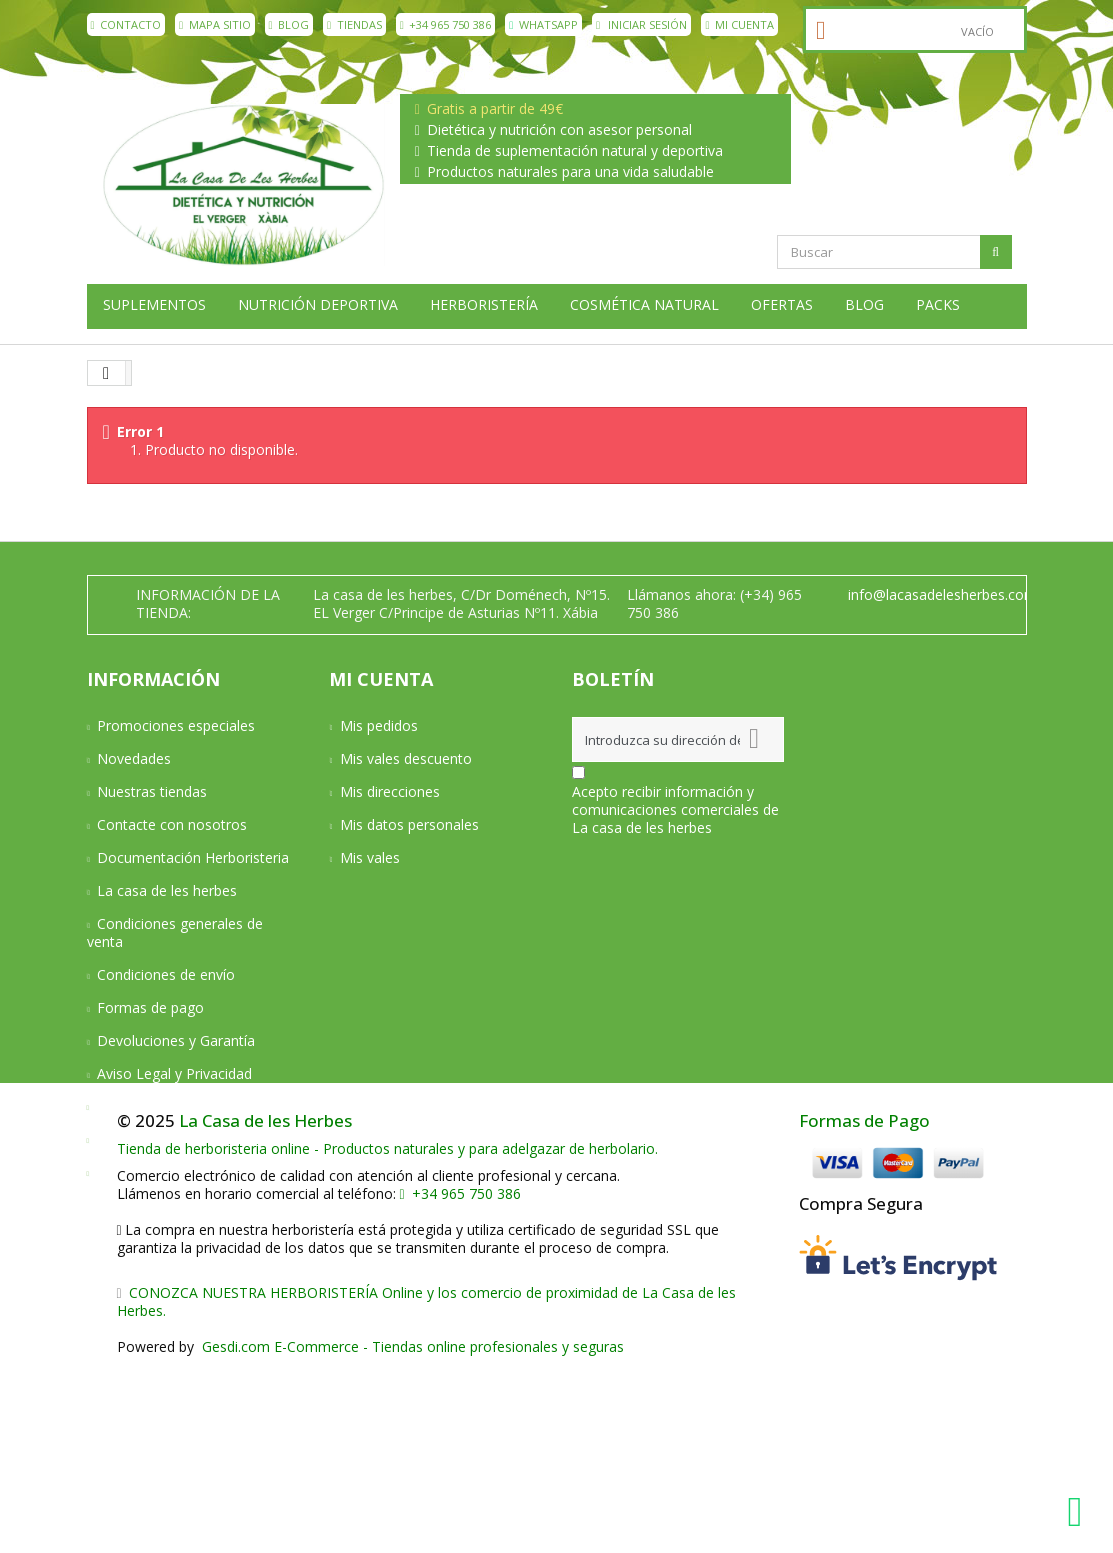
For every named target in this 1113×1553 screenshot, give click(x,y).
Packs (938, 305)
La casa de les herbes (167, 890)
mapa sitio (215, 24)
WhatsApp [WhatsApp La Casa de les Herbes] (543, 24)
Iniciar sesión (642, 24)
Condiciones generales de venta (175, 932)
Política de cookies (157, 1139)
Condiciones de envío (166, 974)
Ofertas (782, 305)
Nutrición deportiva (318, 305)
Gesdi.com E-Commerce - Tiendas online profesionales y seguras (411, 1534)
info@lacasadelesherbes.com (942, 594)
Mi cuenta (739, 24)
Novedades (134, 758)
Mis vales (370, 857)
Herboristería (484, 305)
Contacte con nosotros (172, 824)
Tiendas (354, 24)
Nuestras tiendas (152, 791)
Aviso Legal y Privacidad (174, 1073)
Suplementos (154, 305)
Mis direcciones (390, 791)
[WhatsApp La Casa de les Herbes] (1080, 1512)
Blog (289, 24)
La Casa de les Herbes (265, 1308)
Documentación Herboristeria (193, 857)
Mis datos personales (409, 824)
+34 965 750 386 (446, 24)
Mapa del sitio (142, 1172)
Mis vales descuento (406, 758)
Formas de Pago (864, 1308)
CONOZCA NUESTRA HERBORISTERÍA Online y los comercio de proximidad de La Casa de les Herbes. (427, 1489)
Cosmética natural (644, 305)
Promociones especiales (176, 725)
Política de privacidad (165, 1106)
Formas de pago (150, 1007)
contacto (126, 24)
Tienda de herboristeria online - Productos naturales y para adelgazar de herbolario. (387, 1336)
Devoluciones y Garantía (176, 1040)
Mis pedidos (379, 725)
